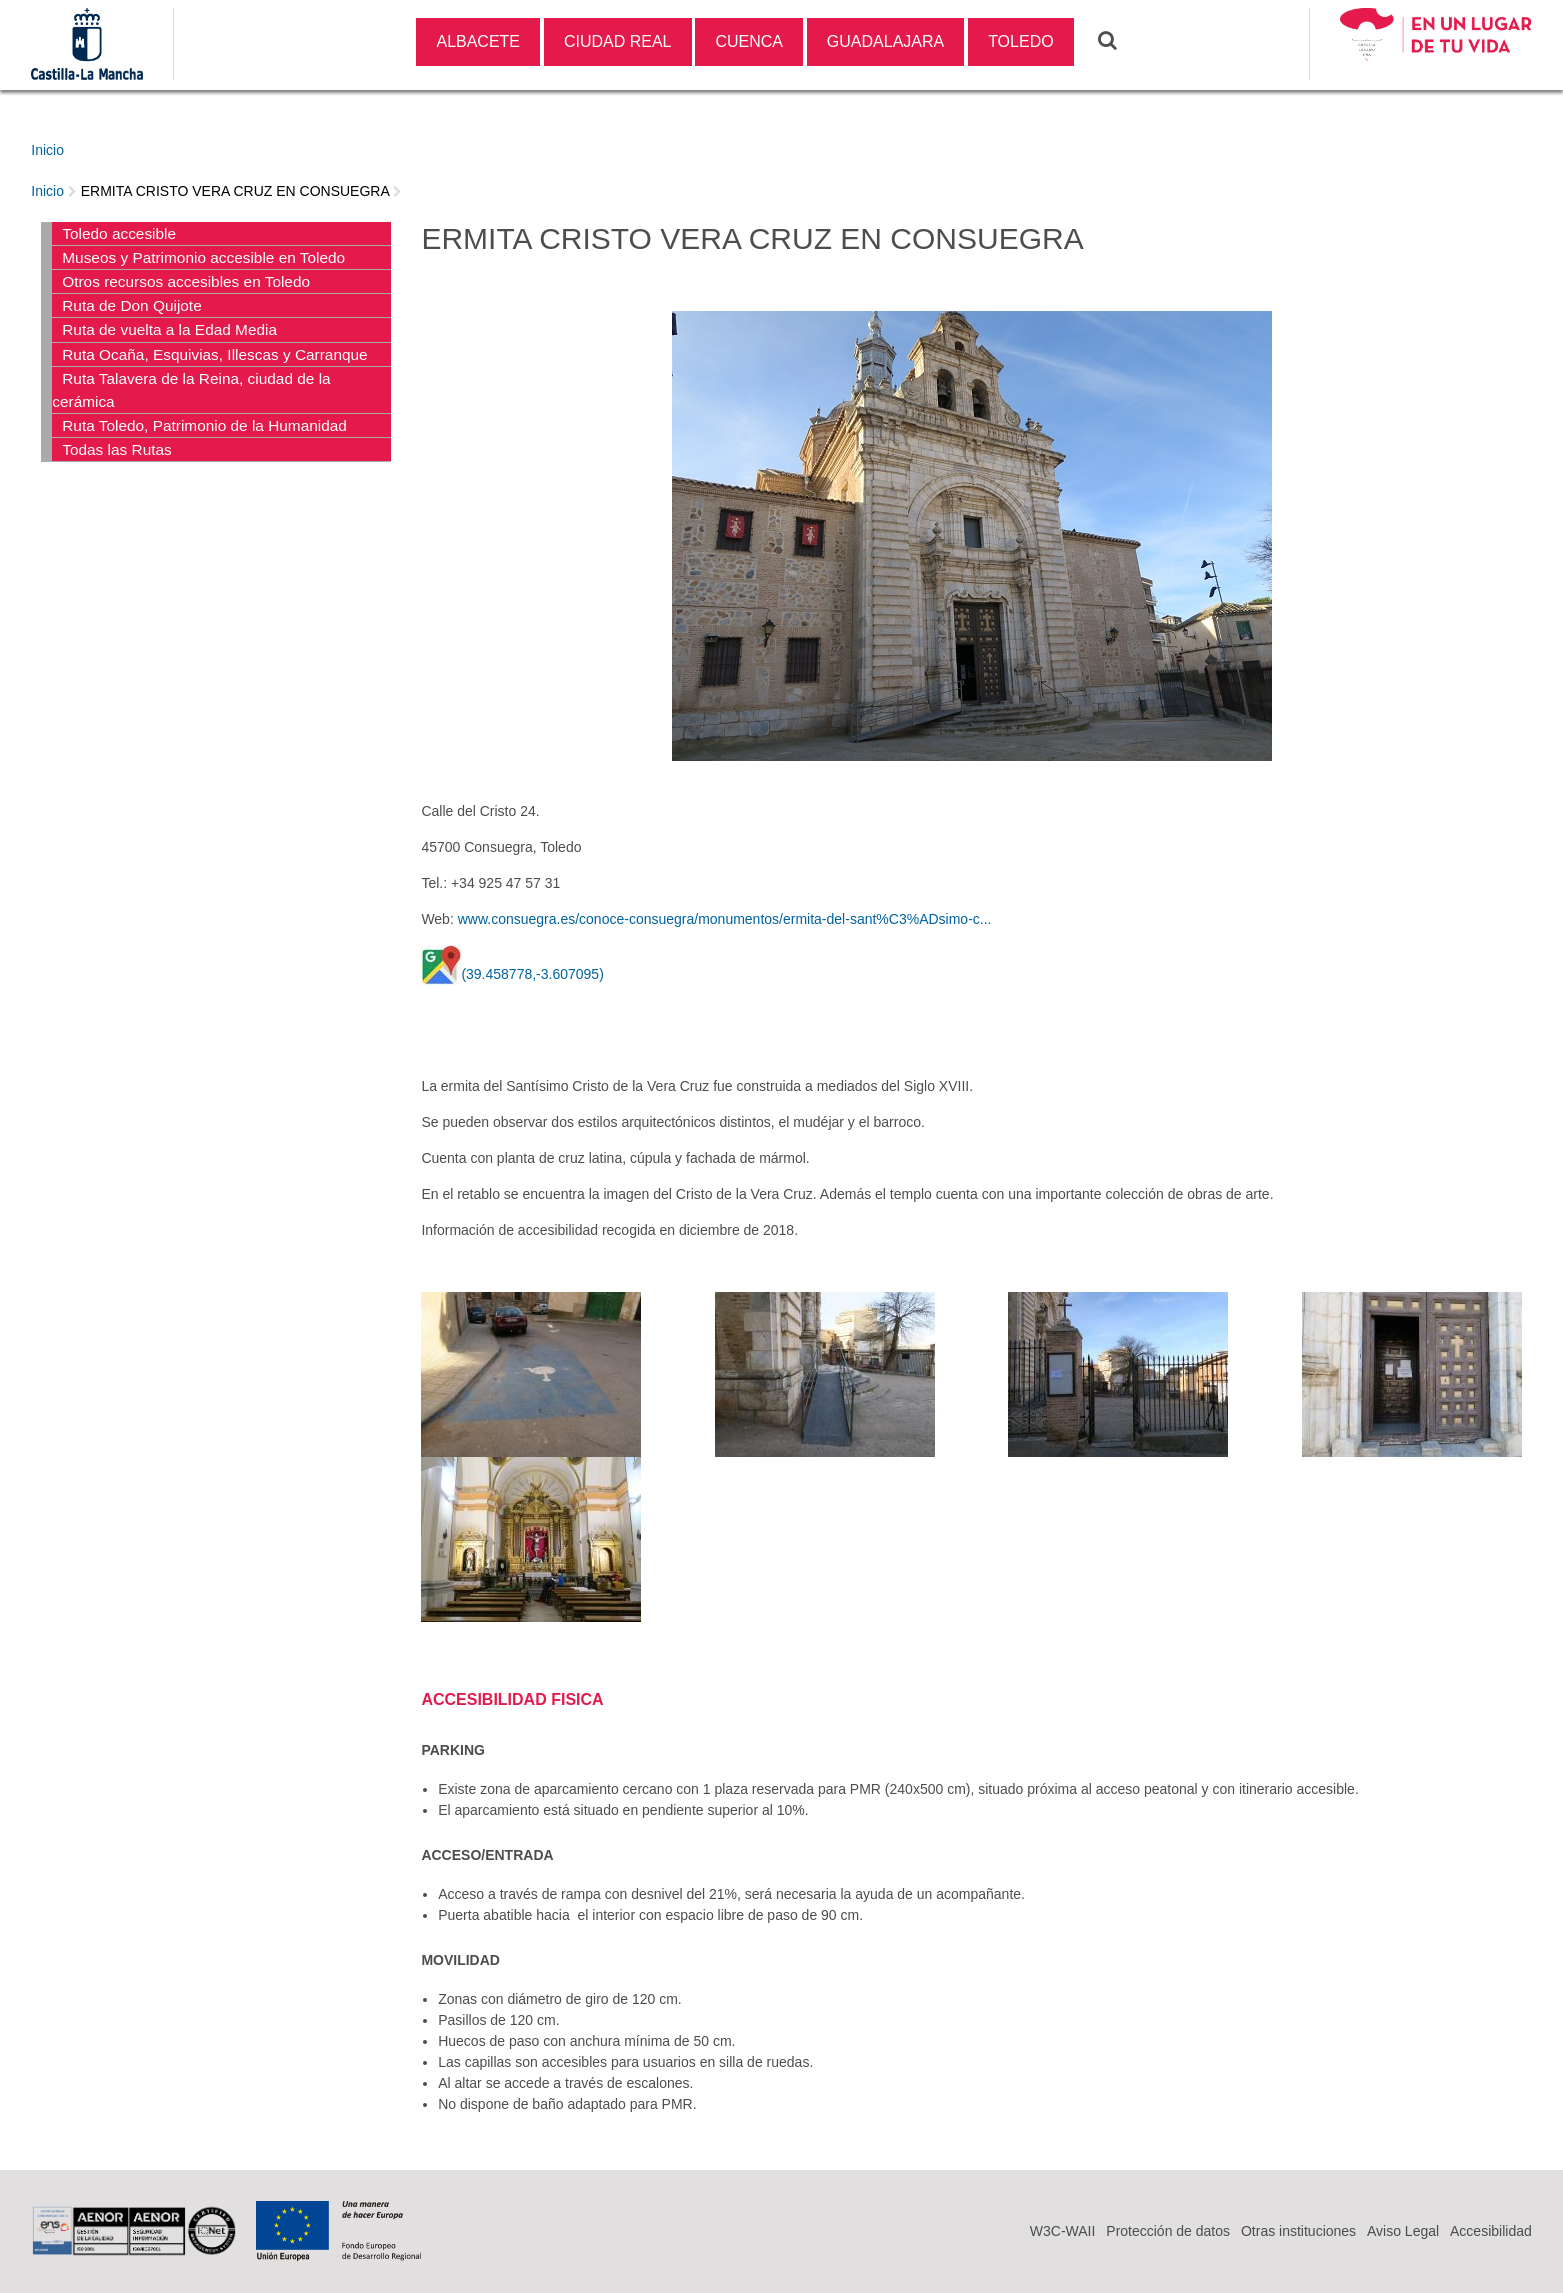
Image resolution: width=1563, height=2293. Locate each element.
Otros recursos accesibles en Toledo (186, 281)
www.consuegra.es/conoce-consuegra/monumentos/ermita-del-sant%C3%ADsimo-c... (725, 919)
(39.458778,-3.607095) (532, 974)
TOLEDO (1021, 41)
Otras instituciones (1298, 2231)
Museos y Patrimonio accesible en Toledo (203, 257)
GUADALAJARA (885, 41)
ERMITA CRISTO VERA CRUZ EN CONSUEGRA (235, 191)
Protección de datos (1168, 2231)
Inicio (47, 150)
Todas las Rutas (117, 449)
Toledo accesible (119, 233)
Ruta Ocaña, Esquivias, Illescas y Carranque (214, 354)
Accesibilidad (1491, 2231)
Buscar (1120, 40)
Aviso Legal (1403, 2231)
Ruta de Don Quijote (131, 305)
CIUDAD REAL (618, 41)
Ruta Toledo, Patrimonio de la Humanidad (204, 425)
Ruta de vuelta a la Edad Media (169, 329)
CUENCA (749, 41)
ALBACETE (478, 41)
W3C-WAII (1063, 2231)
